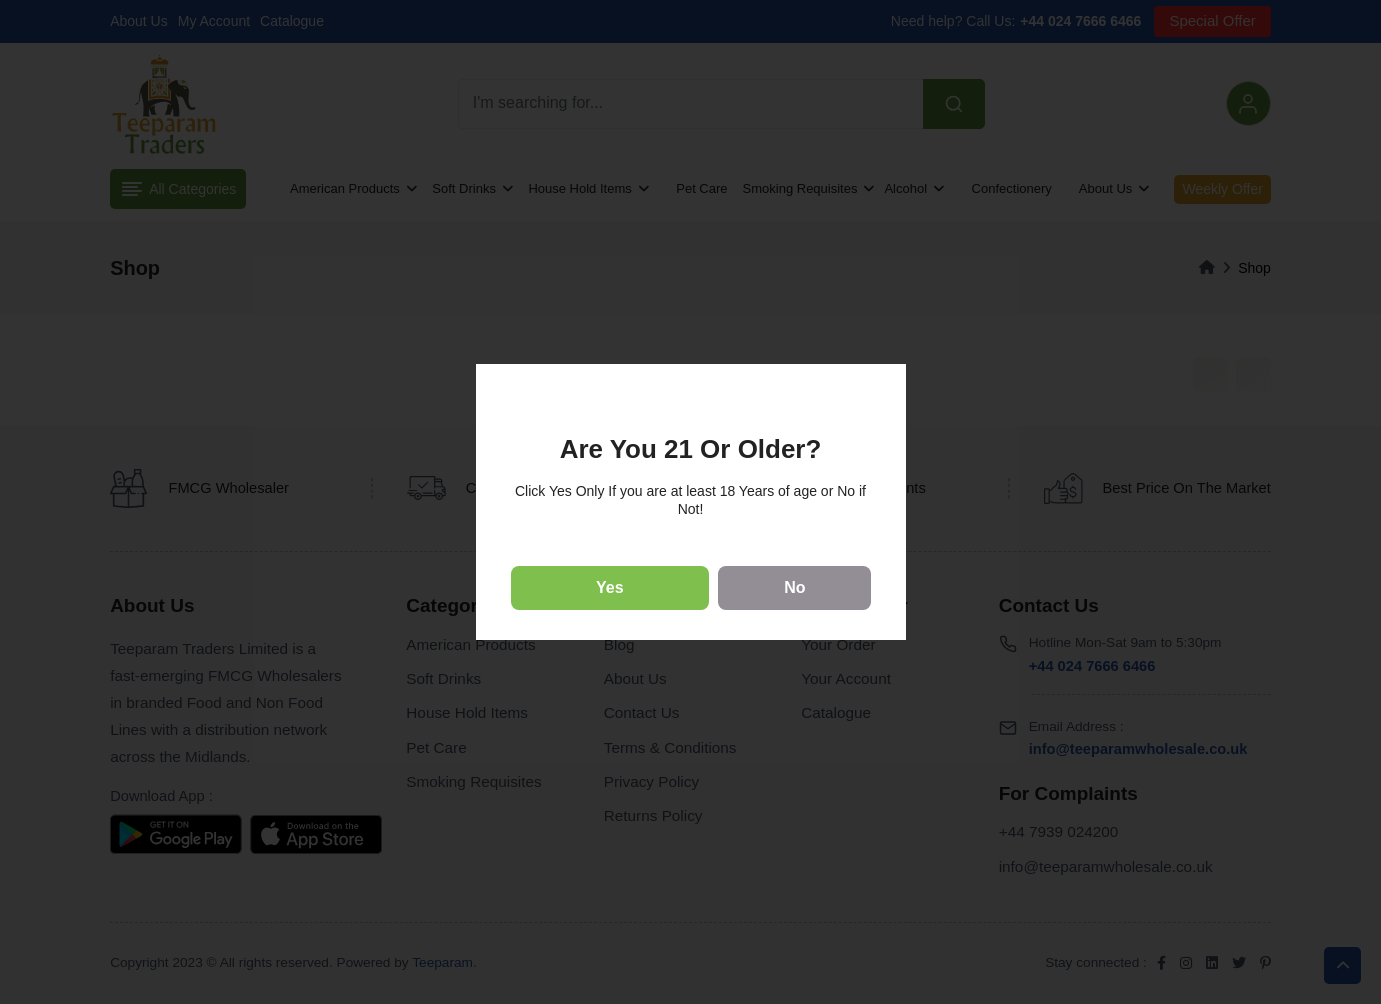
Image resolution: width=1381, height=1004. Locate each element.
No (794, 587)
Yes (610, 587)
